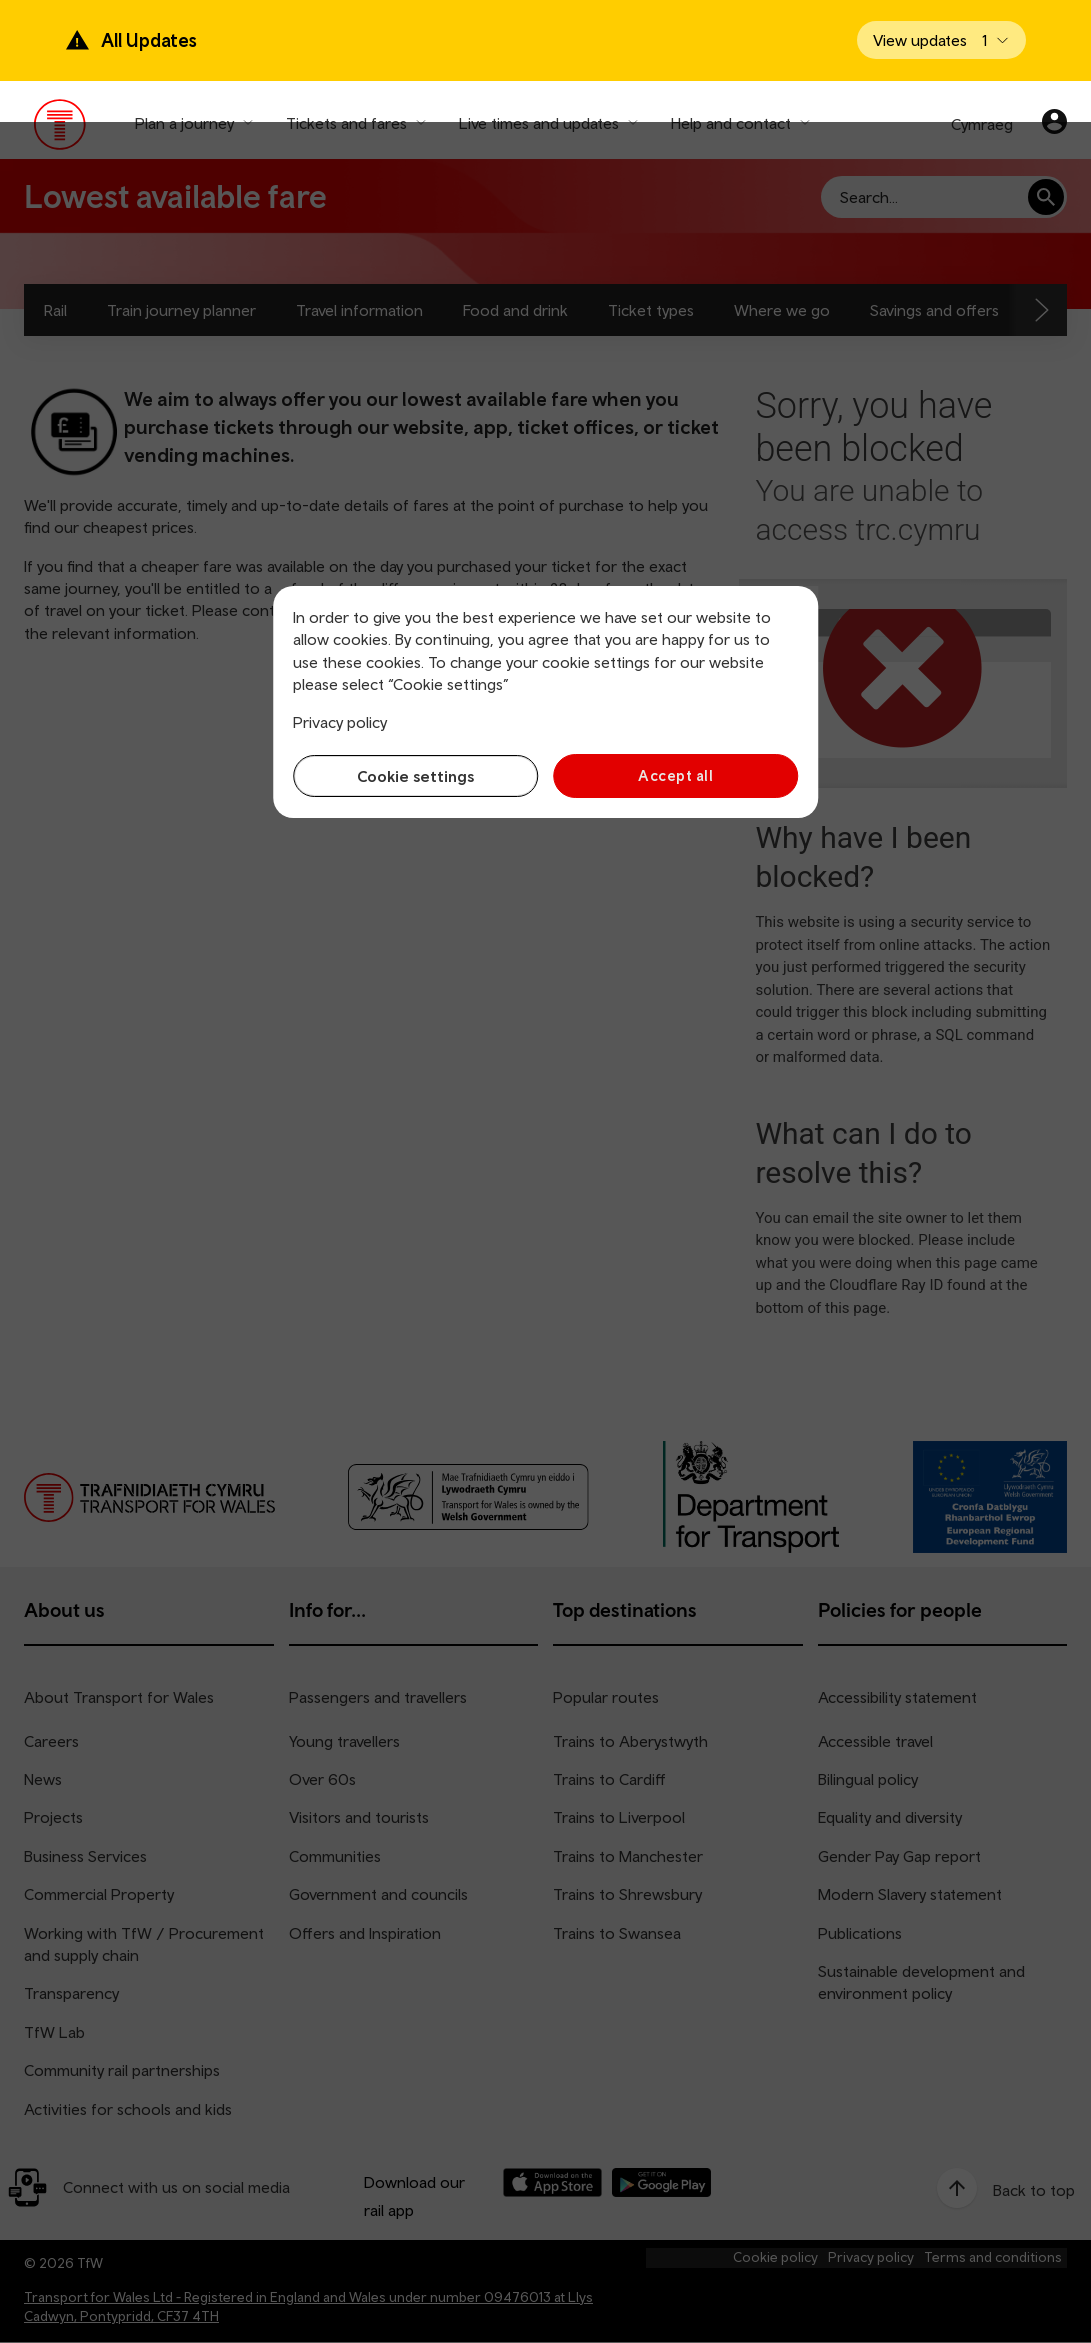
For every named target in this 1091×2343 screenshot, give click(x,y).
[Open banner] (941, 40)
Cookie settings (414, 776)
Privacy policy (340, 722)
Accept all (677, 775)
